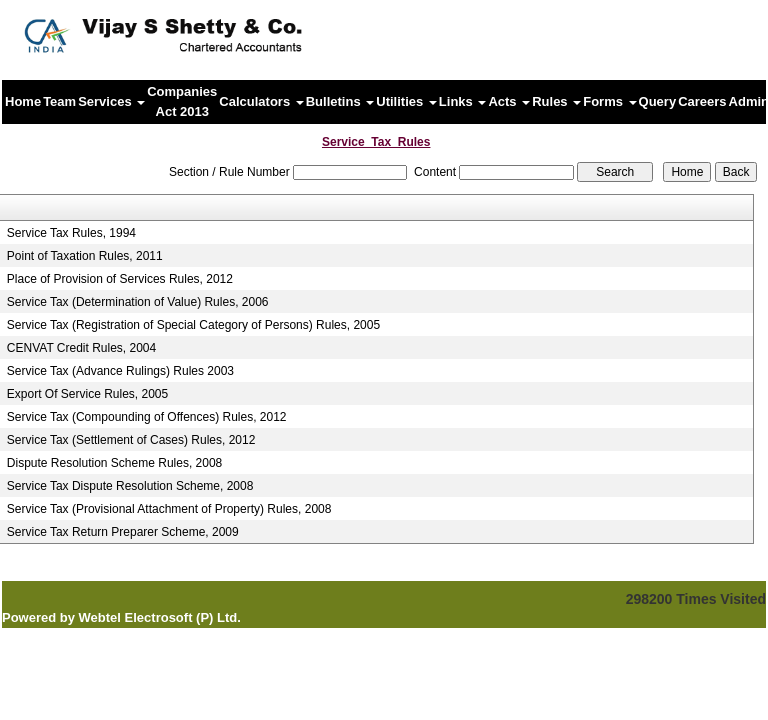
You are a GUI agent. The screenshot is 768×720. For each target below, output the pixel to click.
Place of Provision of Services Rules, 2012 (120, 279)
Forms (609, 101)
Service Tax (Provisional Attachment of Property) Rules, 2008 (169, 509)
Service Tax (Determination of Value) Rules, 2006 (138, 302)
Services (111, 101)
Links (463, 101)
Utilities (406, 101)
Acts (509, 101)
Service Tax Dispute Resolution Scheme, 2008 (130, 486)
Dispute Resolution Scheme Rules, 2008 (114, 463)
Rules (556, 101)
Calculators (261, 101)
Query (658, 101)
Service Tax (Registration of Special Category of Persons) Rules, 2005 (193, 325)
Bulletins (340, 101)
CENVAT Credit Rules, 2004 (81, 348)
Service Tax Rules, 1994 (71, 233)
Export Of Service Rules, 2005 (87, 394)
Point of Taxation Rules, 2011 (85, 256)
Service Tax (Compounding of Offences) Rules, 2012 (147, 417)
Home (23, 101)
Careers (702, 101)
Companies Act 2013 (182, 101)
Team (59, 101)
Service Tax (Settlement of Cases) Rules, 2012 (131, 440)
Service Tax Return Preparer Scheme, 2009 (123, 532)
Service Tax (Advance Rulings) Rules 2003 (120, 371)
